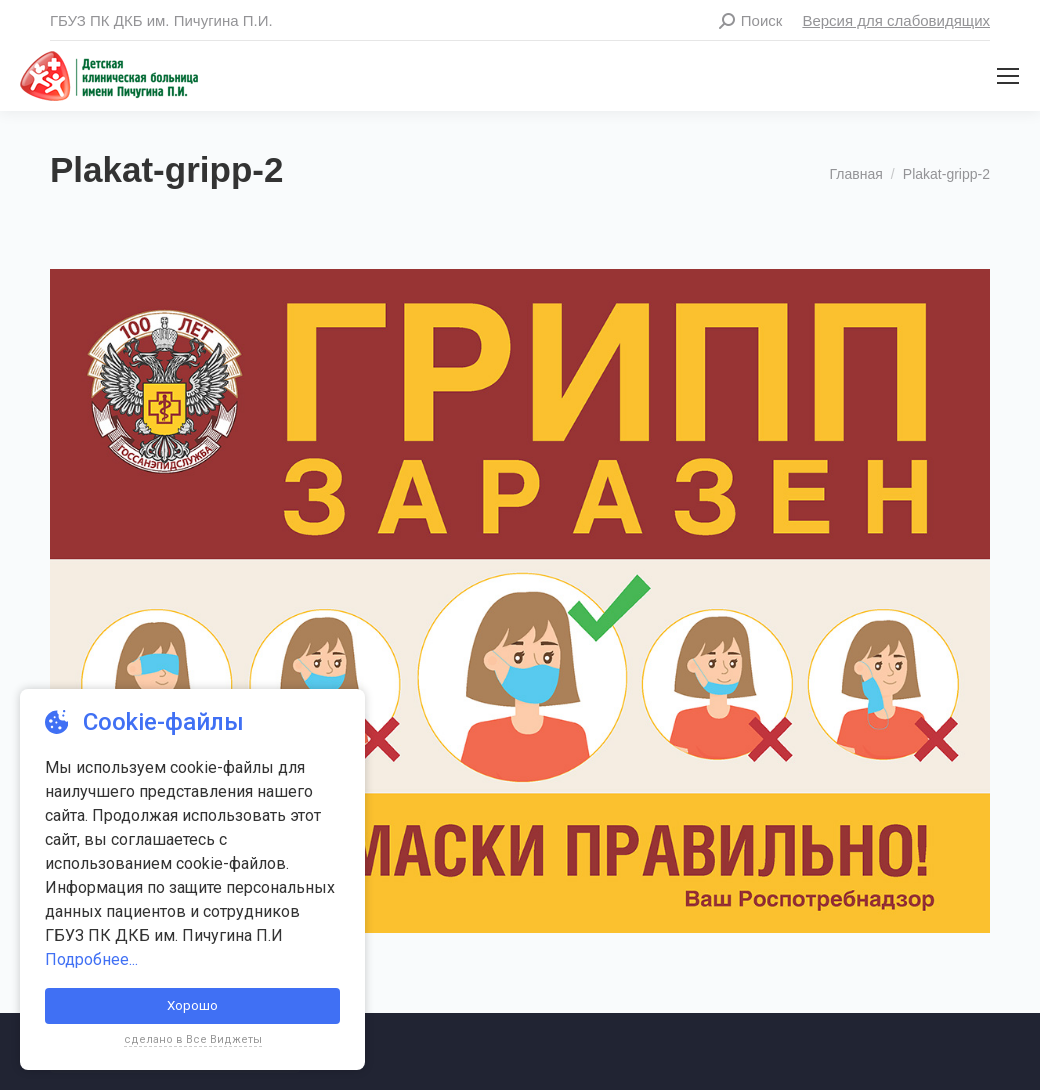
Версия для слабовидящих (896, 20)
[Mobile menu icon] (1008, 76)
